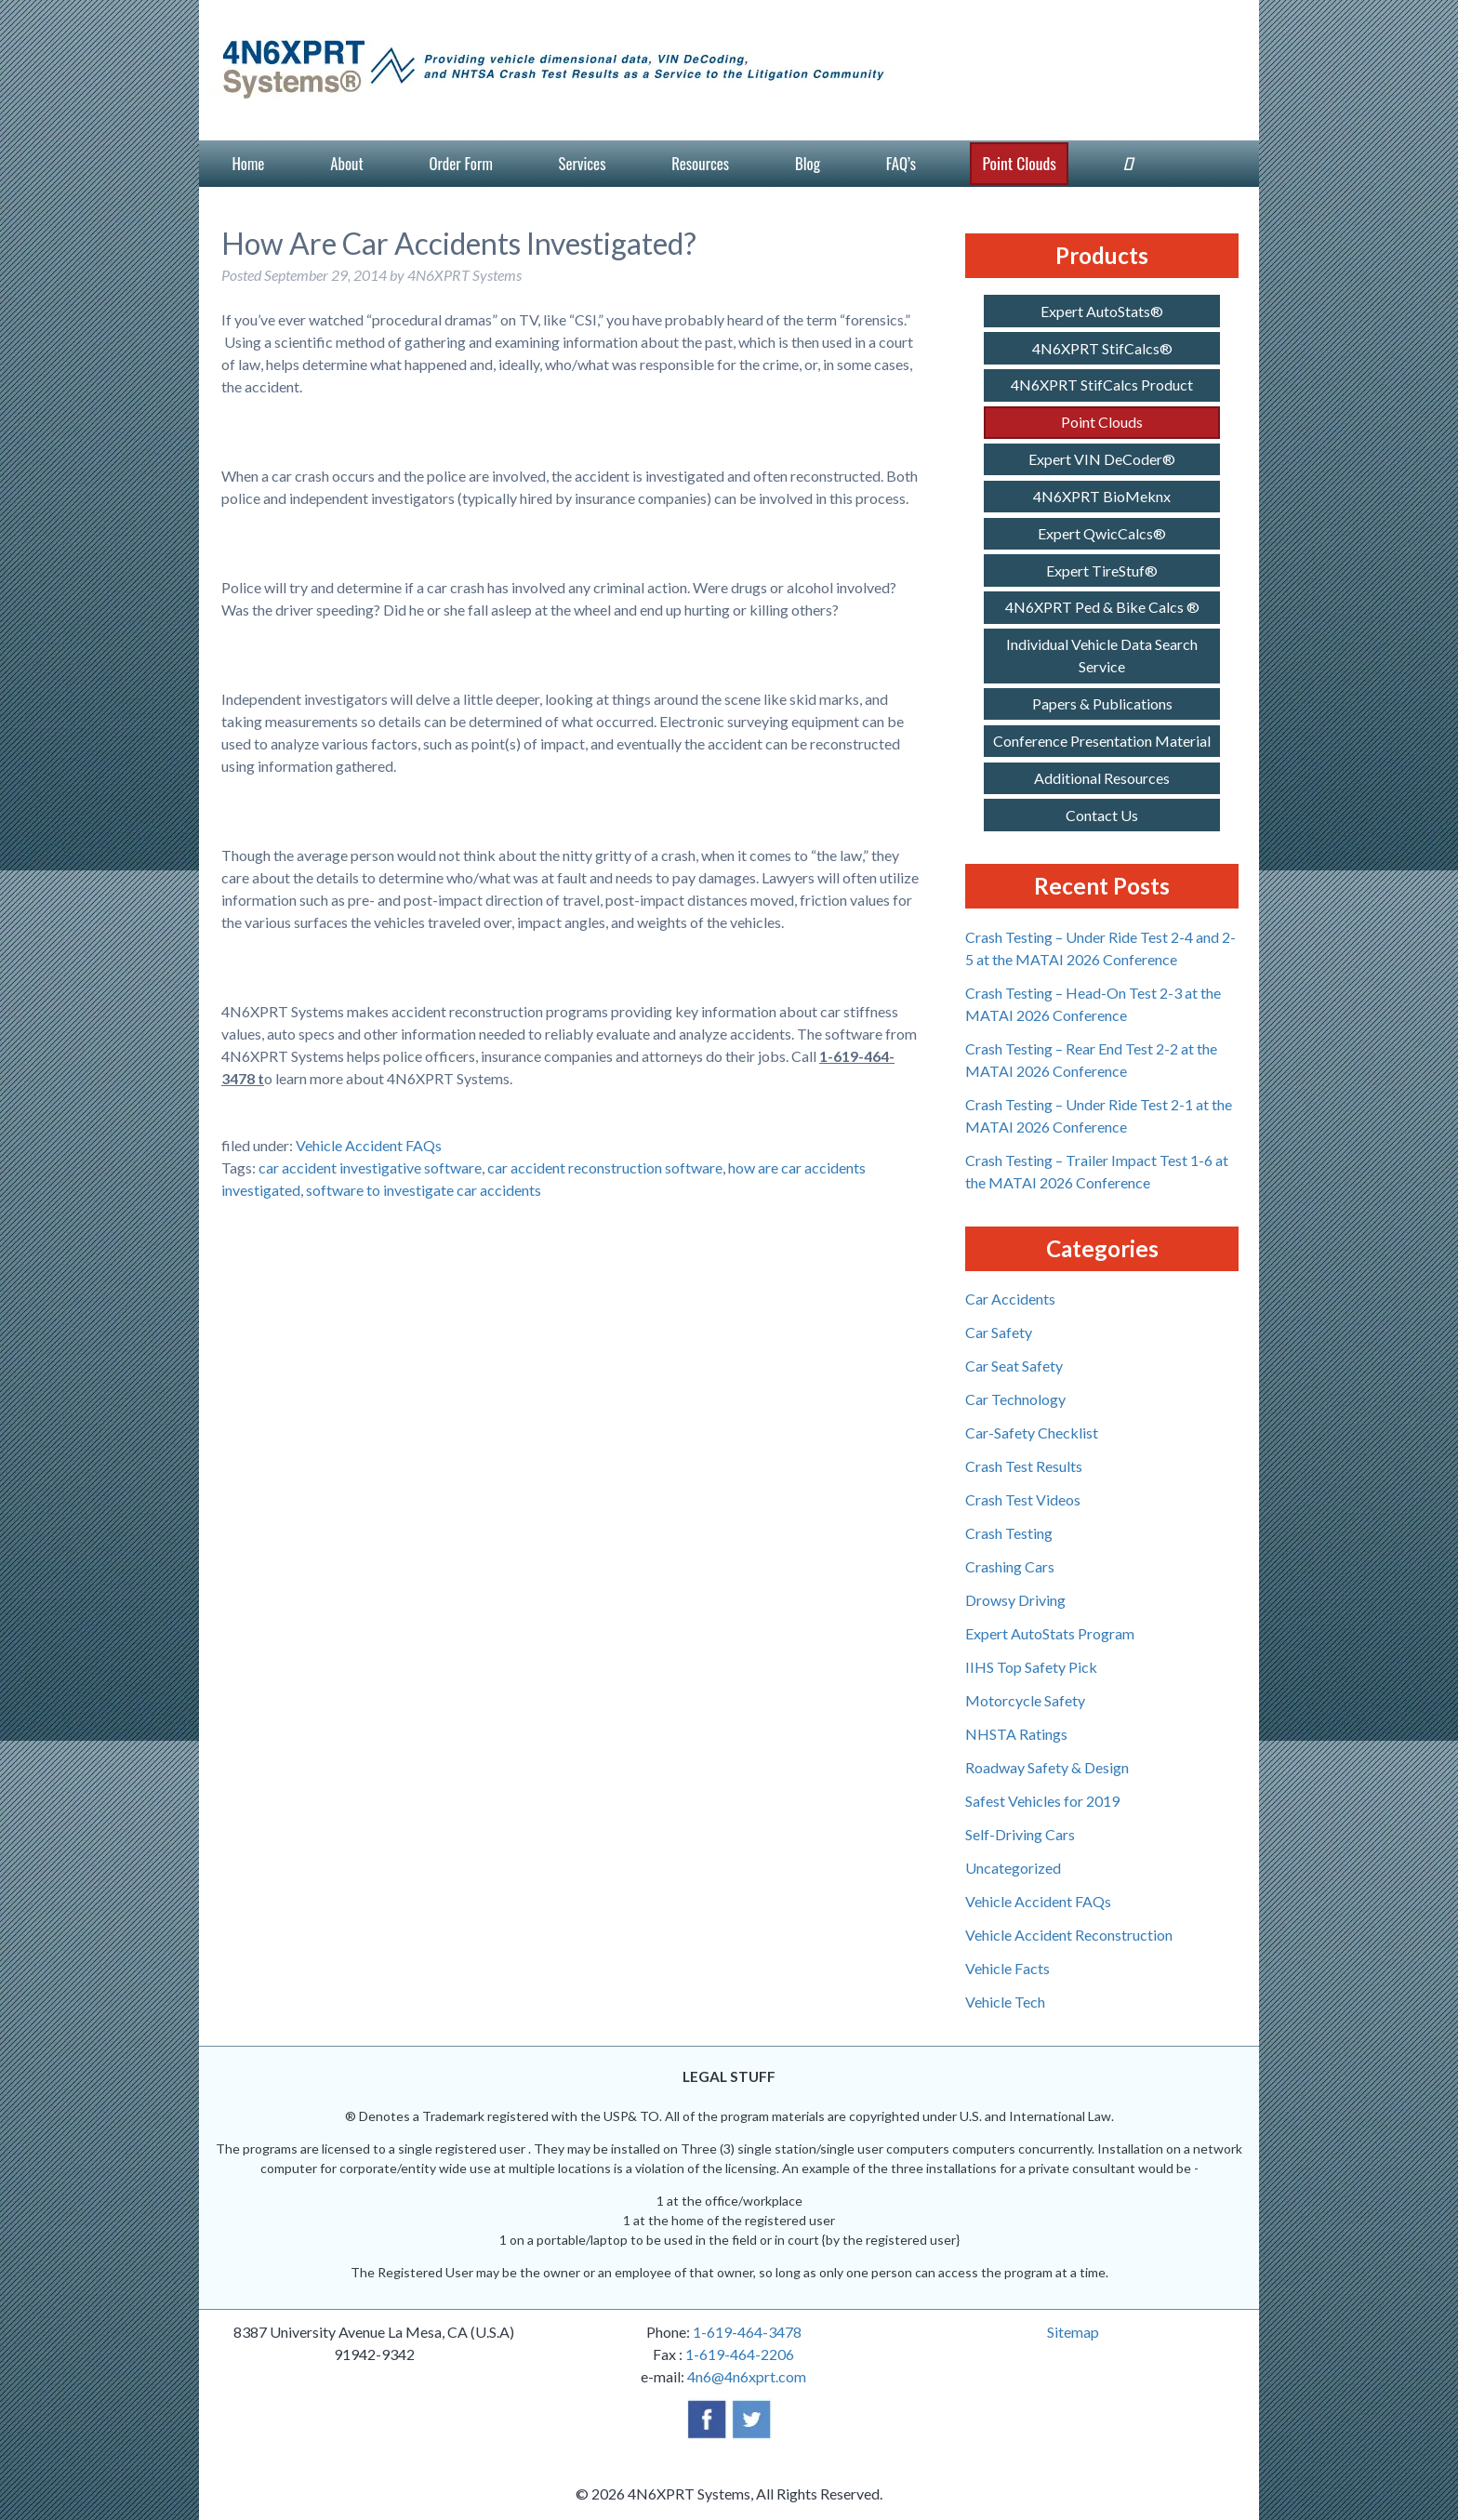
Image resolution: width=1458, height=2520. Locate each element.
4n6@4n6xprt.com (746, 2376)
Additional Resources (1102, 778)
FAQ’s (901, 163)
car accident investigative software (370, 1167)
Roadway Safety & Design (1047, 1767)
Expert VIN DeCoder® (1101, 459)
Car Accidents (1010, 1298)
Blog (807, 163)
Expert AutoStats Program (1049, 1633)
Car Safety (998, 1332)
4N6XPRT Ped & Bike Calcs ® (1102, 607)
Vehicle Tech (1005, 2001)
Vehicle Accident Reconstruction (1069, 1934)
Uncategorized (1013, 1868)
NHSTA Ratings (1016, 1734)
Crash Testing (1009, 1533)
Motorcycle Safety (1025, 1700)
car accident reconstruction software (604, 1167)
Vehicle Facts (1007, 1968)
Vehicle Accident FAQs (369, 1145)
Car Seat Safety (1014, 1365)
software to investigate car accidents (423, 1190)
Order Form (460, 163)
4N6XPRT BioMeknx (1102, 496)
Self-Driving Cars (1020, 1834)
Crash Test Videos (1022, 1499)
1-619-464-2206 (739, 2354)
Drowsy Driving (1015, 1600)
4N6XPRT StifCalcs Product (1102, 384)
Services (582, 163)
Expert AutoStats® (1101, 311)
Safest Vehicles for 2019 (1042, 1801)
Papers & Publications (1102, 703)
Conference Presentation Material (1102, 740)
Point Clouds (1018, 163)
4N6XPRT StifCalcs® (1102, 348)
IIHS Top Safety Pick (1031, 1667)
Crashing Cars (1009, 1566)
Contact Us (1102, 815)
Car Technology (1015, 1399)
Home (248, 163)
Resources (700, 163)
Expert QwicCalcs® (1102, 533)
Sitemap (1073, 2332)
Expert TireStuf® (1102, 570)
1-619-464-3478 (747, 2332)
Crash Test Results (1023, 1466)
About (346, 163)
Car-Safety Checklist (1031, 1432)
